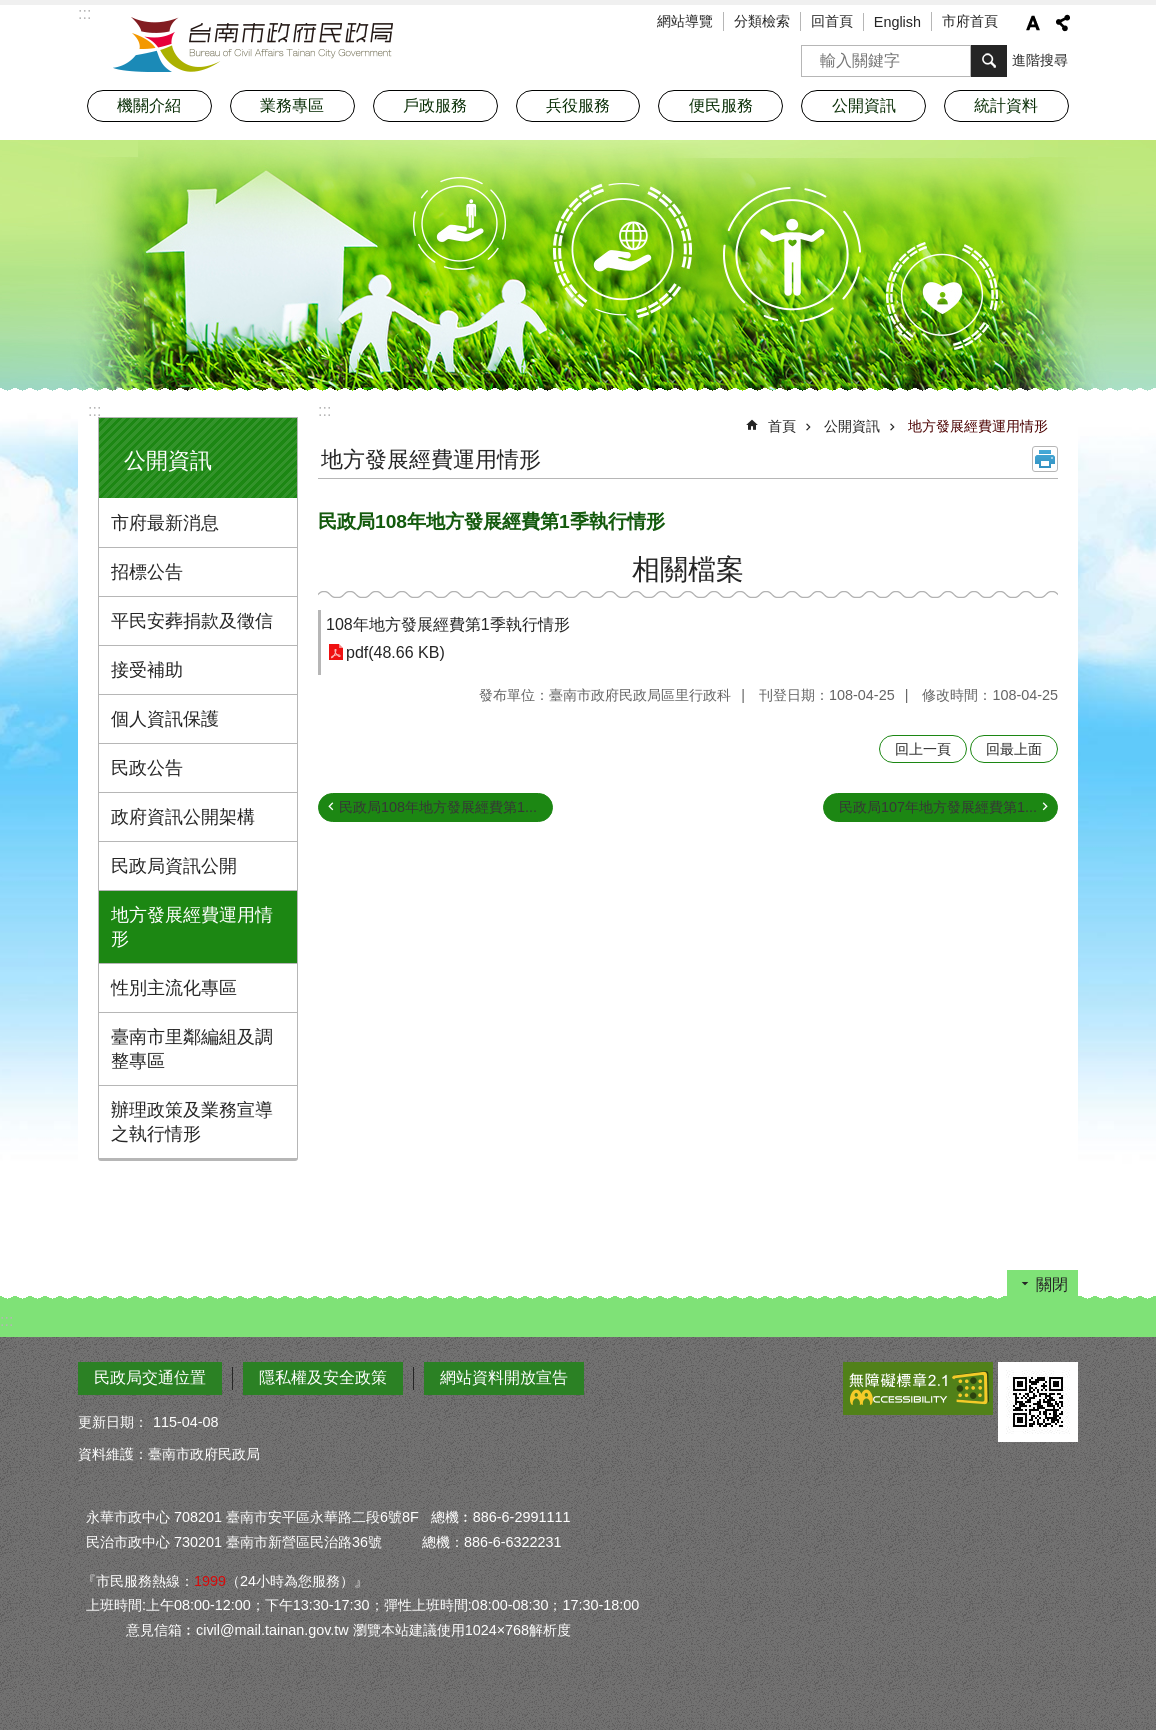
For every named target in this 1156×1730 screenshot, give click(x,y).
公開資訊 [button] (864, 105)
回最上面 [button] (1014, 749)
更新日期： (113, 1422)
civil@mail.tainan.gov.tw (272, 1630)
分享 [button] (1063, 23)
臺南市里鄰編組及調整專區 (192, 1049)
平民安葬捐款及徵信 (192, 621)
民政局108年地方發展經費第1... (438, 807)
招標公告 (147, 572)
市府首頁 (970, 21)
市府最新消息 (165, 523)
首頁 (782, 426)
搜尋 (817, 54)
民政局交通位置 (150, 1377)
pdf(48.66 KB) (395, 652)
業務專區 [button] (292, 105)
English (897, 22)
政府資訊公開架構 (183, 817)
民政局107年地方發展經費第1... (938, 807)
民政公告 (147, 768)
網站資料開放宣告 (504, 1377)
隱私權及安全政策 (323, 1377)
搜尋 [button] (989, 61)
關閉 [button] (1052, 1284)
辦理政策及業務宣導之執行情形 (192, 1122)
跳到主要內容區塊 (10, 10)
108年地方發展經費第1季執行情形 (448, 624)
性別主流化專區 (174, 988)
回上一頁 (923, 749)
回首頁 (832, 21)
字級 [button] (1033, 23)
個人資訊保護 (165, 719)
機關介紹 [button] (149, 105)
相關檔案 (688, 569)
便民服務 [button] (721, 105)
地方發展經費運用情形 (192, 927)
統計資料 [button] (1006, 105)
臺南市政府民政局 (253, 45)
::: (94, 410)
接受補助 (147, 670)
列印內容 (1045, 459)
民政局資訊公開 (174, 866)
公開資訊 (168, 460)
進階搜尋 (1040, 60)
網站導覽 (685, 21)
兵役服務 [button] (578, 105)
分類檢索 (762, 21)
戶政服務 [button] (435, 105)
